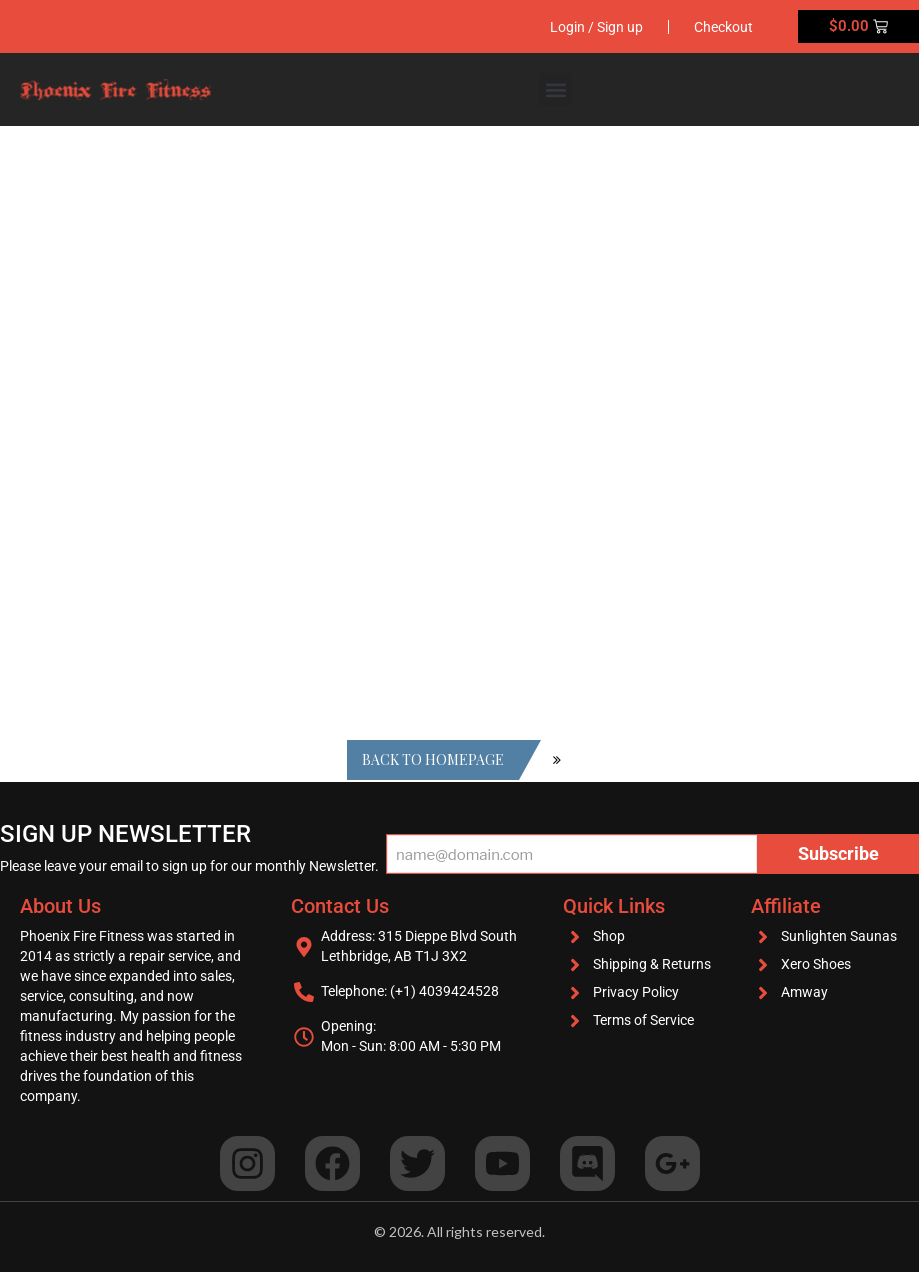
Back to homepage (433, 759)
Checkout (723, 27)
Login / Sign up (596, 27)
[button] (555, 89)
